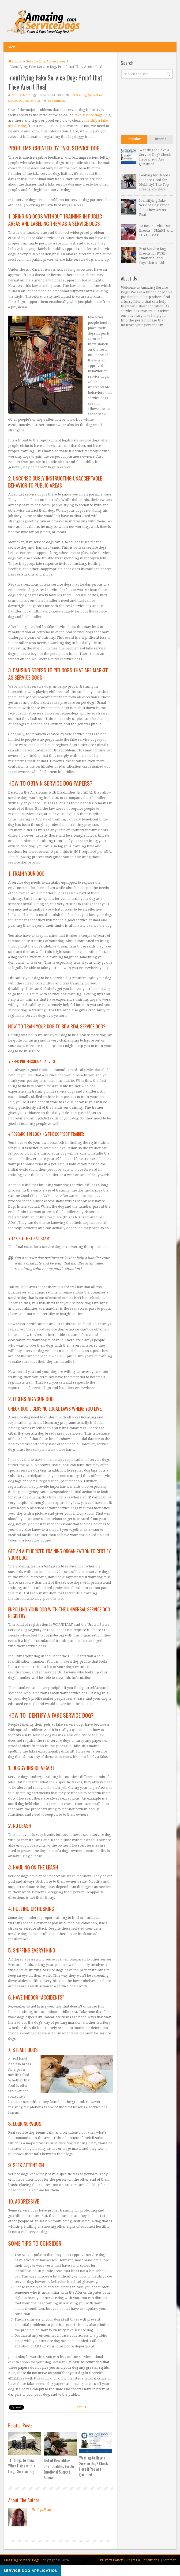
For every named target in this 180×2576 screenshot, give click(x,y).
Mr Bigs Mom (21, 95)
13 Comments (57, 100)
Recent (160, 139)
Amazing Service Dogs (22, 2560)
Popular (134, 139)
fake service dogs (88, 115)
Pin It (81, 2407)
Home (15, 61)
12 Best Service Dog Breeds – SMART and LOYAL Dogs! (156, 230)
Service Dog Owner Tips (24, 100)
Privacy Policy (112, 2560)
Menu (13, 47)
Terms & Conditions (143, 2560)
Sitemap (169, 2560)
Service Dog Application (45, 61)
